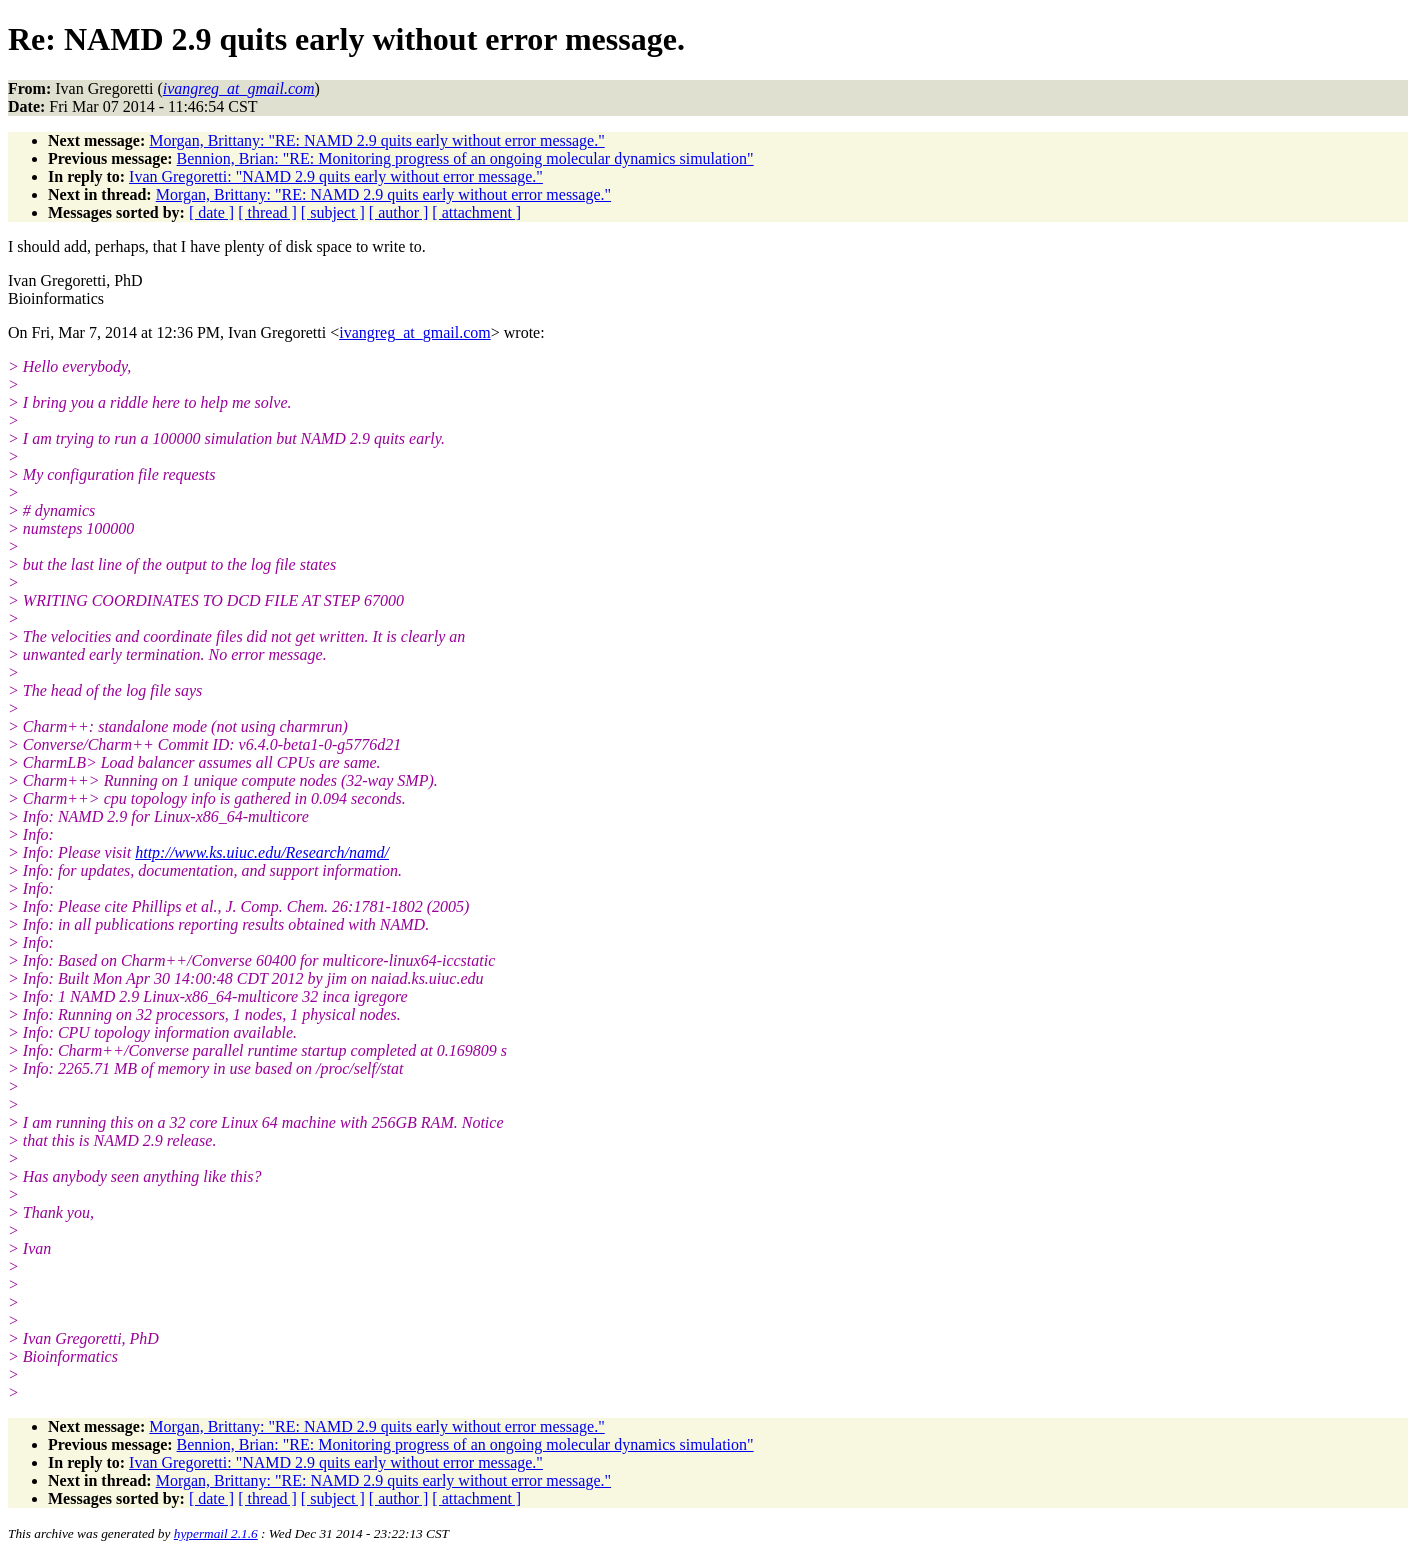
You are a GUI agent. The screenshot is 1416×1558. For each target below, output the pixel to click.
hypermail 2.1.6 (216, 1533)
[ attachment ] (476, 212)
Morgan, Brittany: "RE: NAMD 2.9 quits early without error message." (376, 140)
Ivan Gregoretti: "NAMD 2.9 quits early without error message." (336, 176)
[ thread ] (267, 212)
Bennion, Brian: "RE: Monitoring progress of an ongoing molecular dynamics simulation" (465, 158)
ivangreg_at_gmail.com (415, 332)
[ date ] (211, 212)
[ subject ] (333, 212)
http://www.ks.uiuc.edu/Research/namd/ (262, 852)
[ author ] (399, 212)
